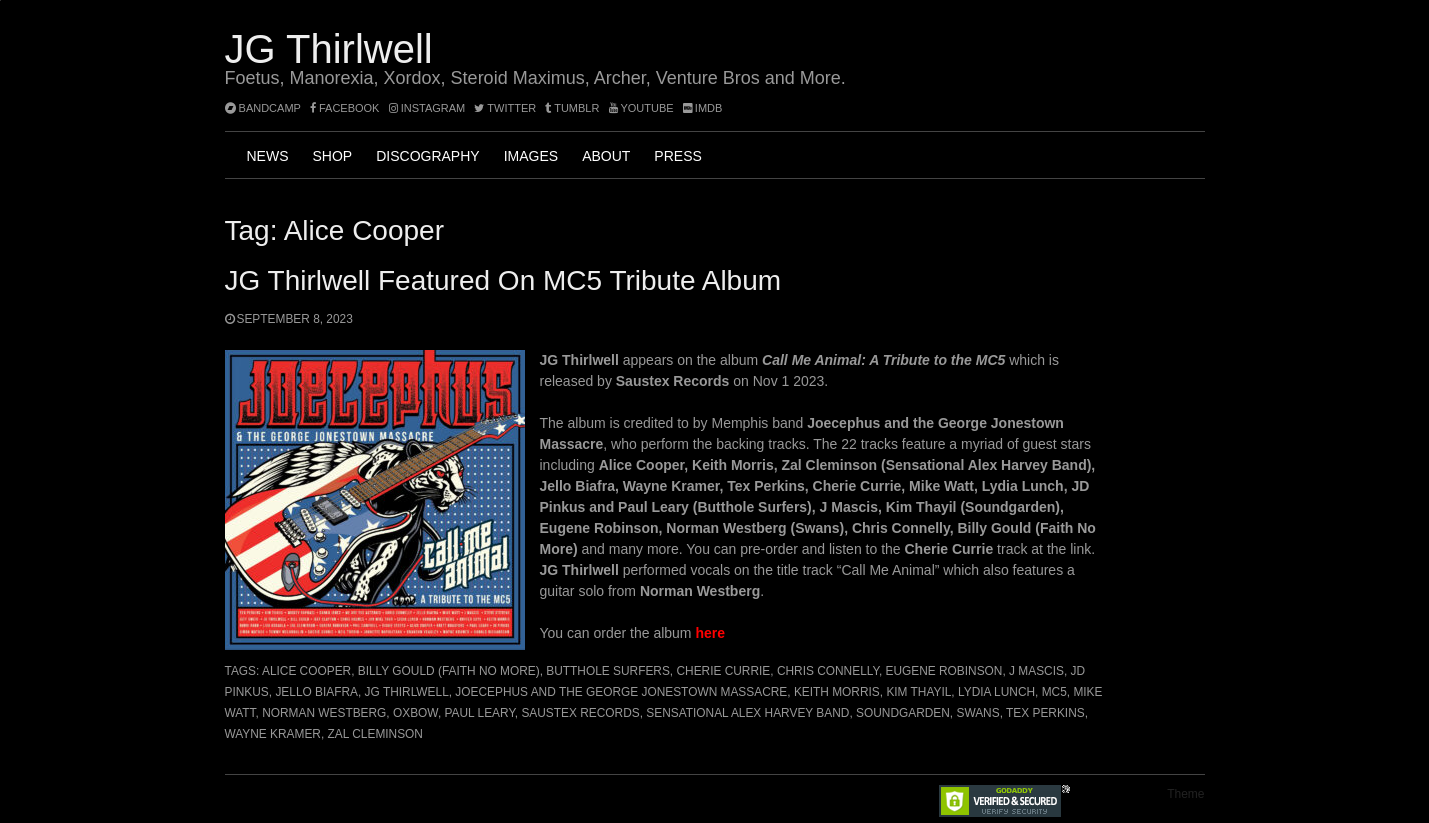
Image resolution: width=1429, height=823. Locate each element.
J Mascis (1036, 671)
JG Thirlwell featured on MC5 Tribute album (503, 280)
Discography (427, 156)
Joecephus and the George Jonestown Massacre (621, 692)
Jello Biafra (316, 692)
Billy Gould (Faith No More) (449, 671)
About (606, 156)
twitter (505, 108)
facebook (345, 108)
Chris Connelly (828, 671)
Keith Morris (837, 692)
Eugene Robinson (943, 671)
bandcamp (263, 108)
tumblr (573, 108)
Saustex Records (580, 713)
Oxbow (415, 713)
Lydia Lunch (996, 692)
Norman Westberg (324, 713)
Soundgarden (903, 713)
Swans (977, 713)
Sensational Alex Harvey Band (747, 713)
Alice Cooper (306, 671)
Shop (333, 156)
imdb (703, 108)
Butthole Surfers (608, 671)
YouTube (641, 108)
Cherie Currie (723, 671)
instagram (427, 108)
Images (531, 156)
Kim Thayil (918, 692)
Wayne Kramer (273, 734)
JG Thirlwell (329, 49)
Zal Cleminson (375, 734)
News (268, 156)
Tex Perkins (1045, 713)
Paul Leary (480, 713)
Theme (1185, 794)
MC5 (1054, 692)
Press (677, 156)
